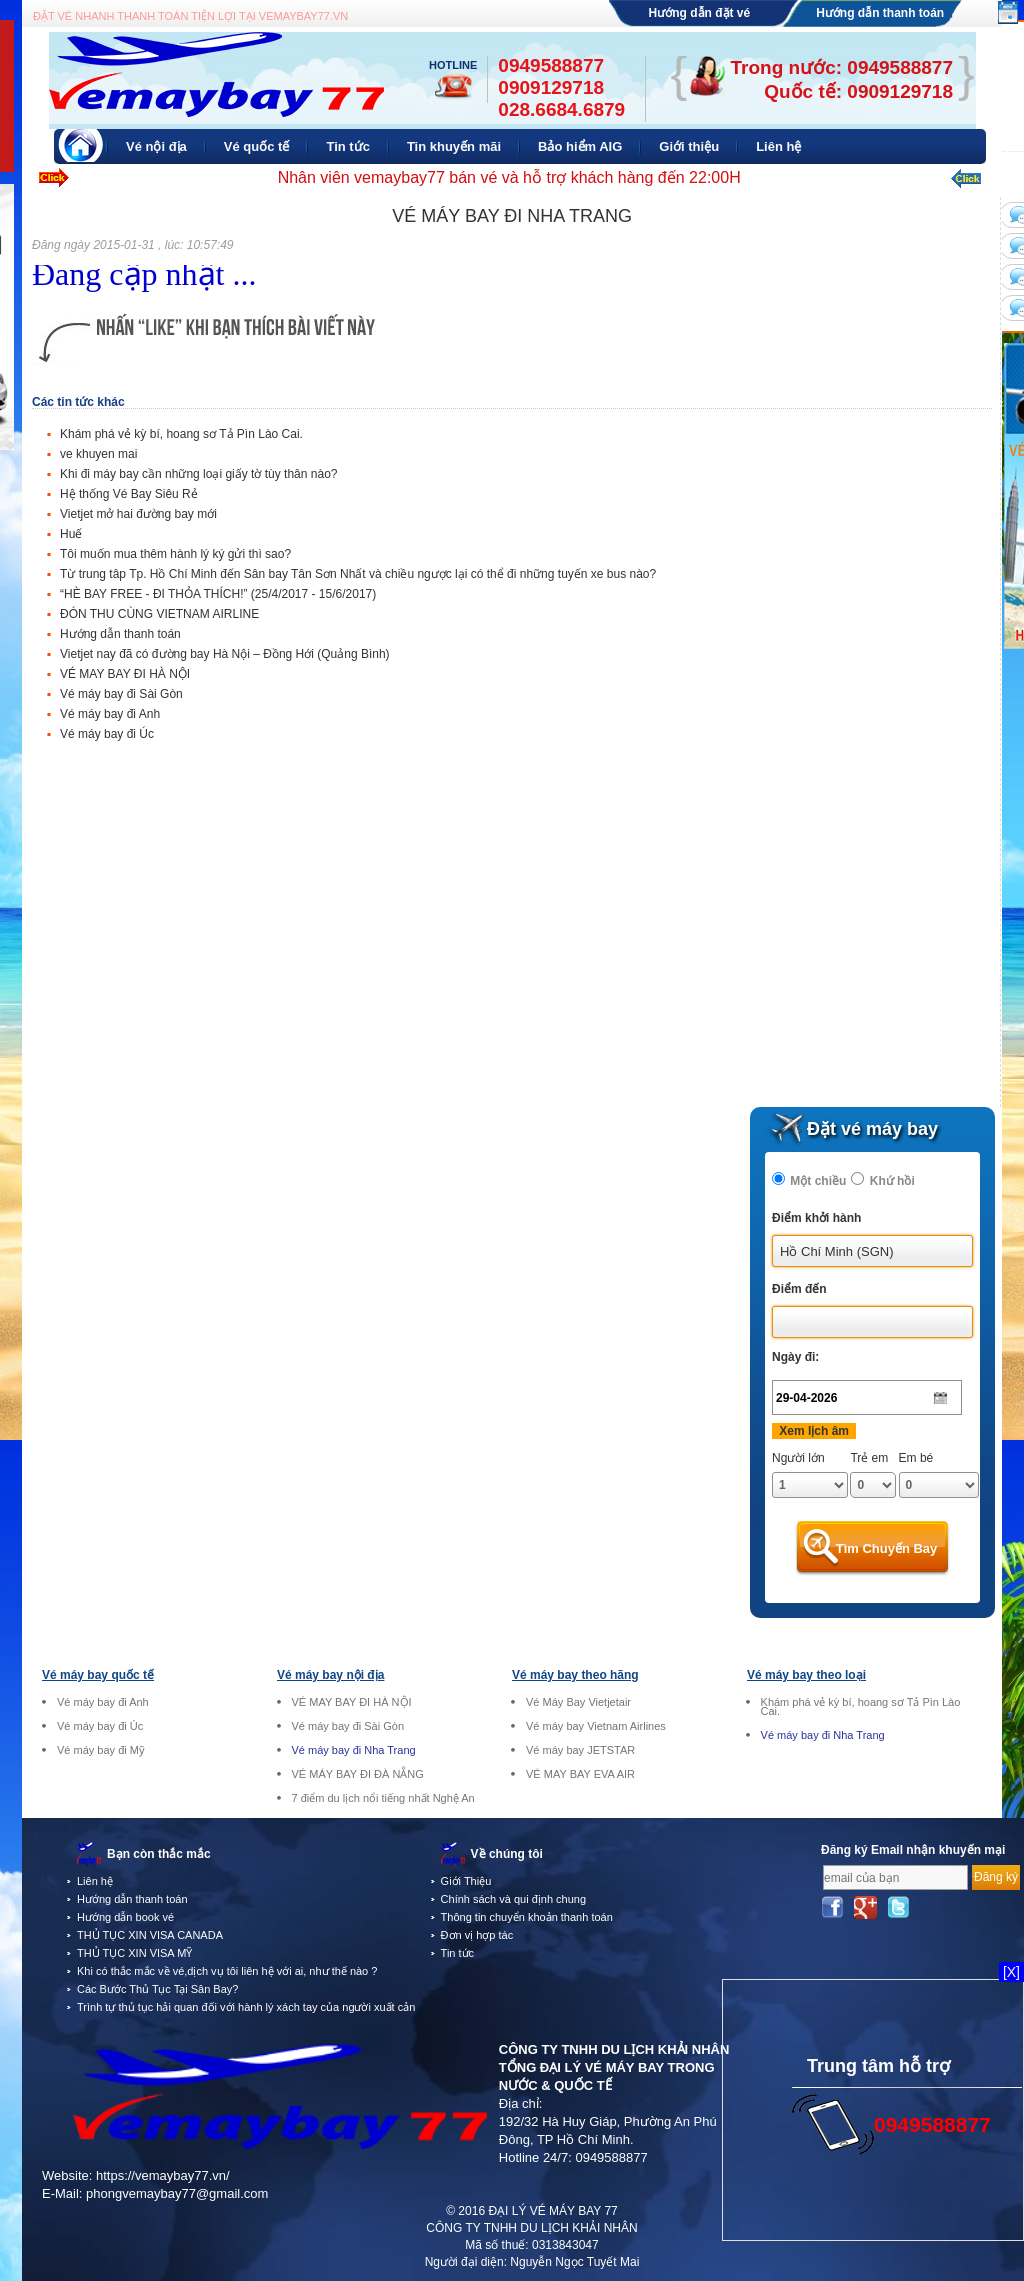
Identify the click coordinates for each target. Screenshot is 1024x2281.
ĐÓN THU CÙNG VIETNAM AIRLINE (159, 614)
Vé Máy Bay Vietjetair (578, 1702)
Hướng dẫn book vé (125, 1917)
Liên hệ (95, 1881)
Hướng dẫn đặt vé (700, 13)
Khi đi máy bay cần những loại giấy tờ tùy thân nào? (198, 474)
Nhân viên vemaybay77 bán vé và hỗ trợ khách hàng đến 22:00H (509, 177)
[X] (1011, 1972)
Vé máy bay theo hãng (575, 1675)
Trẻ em (869, 1458)
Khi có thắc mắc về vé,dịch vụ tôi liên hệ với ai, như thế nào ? (227, 1971)
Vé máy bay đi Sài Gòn (121, 694)
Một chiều (818, 1181)
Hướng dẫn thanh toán (880, 13)
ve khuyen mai (98, 454)
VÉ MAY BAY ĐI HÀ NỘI (125, 674)
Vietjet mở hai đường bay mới (138, 514)
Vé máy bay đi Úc (107, 734)
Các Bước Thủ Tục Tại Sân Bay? (157, 1989)
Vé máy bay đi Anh (110, 714)
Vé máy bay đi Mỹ (101, 1750)
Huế (71, 534)
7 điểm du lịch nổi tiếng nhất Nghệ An (383, 1798)
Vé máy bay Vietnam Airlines (596, 1726)
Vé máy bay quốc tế (98, 1675)
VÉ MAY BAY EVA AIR (580, 1774)
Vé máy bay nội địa (330, 1675)
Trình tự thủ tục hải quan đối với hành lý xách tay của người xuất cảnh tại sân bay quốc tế (297, 2007)
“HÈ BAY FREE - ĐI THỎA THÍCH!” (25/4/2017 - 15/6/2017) (218, 594)
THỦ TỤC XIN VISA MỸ (134, 1953)
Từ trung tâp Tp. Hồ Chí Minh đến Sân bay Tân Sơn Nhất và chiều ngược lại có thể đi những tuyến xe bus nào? (358, 574)
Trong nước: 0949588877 (842, 67)
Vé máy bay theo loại (806, 1675)
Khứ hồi (892, 1181)
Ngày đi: (795, 1357)
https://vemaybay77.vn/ (163, 2175)
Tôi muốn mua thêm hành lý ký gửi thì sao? (175, 554)
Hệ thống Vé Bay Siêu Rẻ (129, 494)
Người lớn (798, 1458)
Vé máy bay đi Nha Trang (354, 1750)
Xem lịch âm (814, 1431)
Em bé (916, 1458)
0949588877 (611, 2157)
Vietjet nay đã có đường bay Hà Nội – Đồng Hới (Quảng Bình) (225, 654)
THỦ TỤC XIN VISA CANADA (150, 1935)
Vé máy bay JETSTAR (580, 1750)
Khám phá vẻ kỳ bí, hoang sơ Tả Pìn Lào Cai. (181, 434)
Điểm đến (799, 1289)
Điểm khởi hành (816, 1218)
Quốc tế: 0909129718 (858, 91)
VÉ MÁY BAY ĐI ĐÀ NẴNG (358, 1774)
